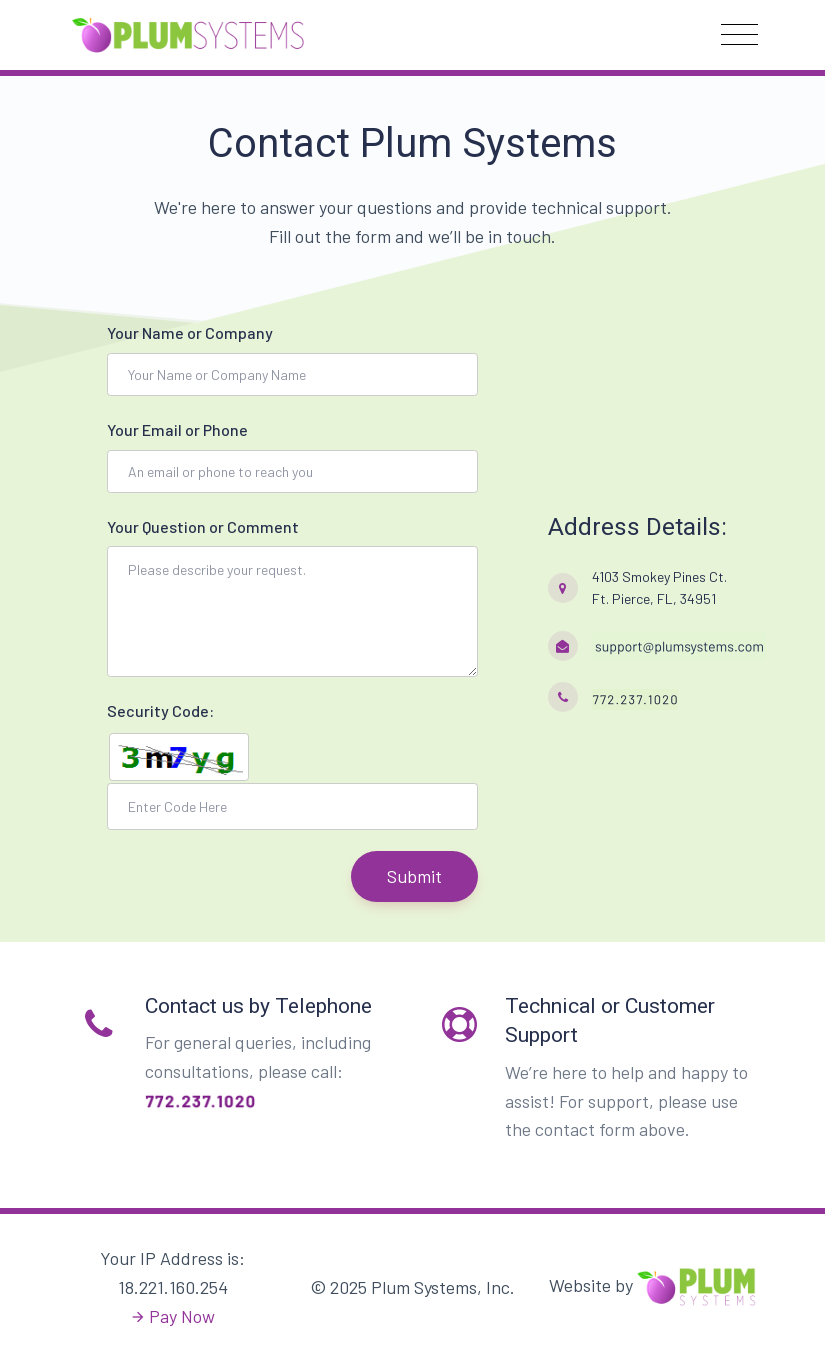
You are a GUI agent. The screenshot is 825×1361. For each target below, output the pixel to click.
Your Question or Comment (203, 526)
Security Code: (160, 710)
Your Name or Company (190, 332)
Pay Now (182, 1316)
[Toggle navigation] (739, 34)
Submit (414, 876)
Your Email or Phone (177, 429)
